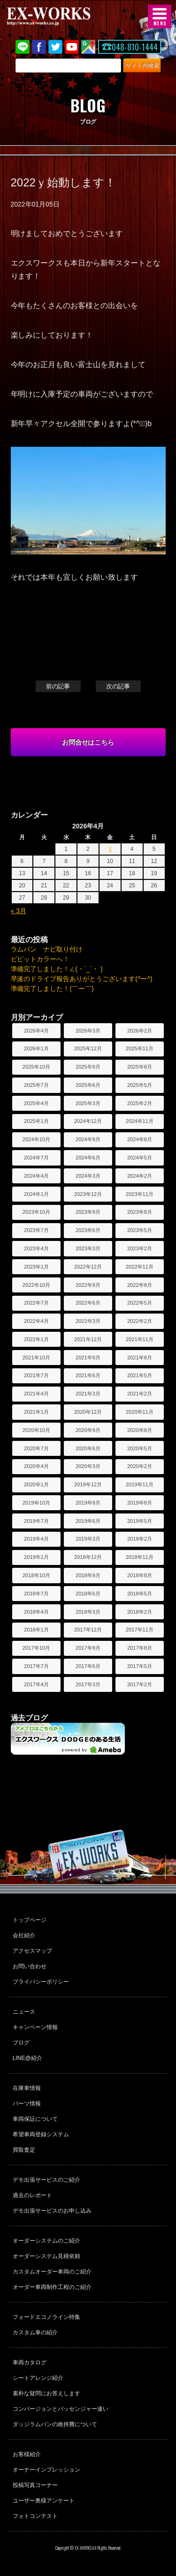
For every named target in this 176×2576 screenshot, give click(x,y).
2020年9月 (88, 1430)
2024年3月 (88, 1176)
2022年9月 (88, 1285)
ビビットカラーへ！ (40, 959)
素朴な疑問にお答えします (46, 2393)
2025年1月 (36, 1121)
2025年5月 (139, 1085)
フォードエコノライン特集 (46, 2317)
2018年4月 (36, 1612)
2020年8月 (139, 1430)
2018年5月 (139, 1593)
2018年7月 (36, 1593)
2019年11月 (139, 1484)
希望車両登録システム (41, 2134)
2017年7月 (36, 1666)
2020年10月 (36, 1430)
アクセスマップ (32, 1951)
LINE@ (22, 47)
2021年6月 (88, 1375)
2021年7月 (36, 1375)
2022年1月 (36, 1339)
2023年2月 (139, 1248)
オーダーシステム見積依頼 (46, 2256)
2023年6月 (88, 1230)
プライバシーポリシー (41, 1981)
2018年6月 (88, 1593)
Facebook (39, 47)
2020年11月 (139, 1412)
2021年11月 (139, 1339)
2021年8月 (139, 1357)
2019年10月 (36, 1503)
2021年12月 (88, 1339)
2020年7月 (36, 1448)
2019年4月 (36, 1539)
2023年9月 (88, 1212)
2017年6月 (88, 1666)
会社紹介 (24, 1935)
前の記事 (58, 686)
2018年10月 (36, 1575)
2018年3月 (88, 1612)
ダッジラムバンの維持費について (55, 2424)
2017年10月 (36, 1648)
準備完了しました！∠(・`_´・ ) (57, 969)
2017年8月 (139, 1648)
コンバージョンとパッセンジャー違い (60, 2409)
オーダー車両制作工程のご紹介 (52, 2287)
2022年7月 (36, 1303)
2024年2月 (139, 1176)
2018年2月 (139, 1612)
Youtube (72, 47)
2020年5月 (139, 1448)
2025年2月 (139, 1103)
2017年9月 (88, 1648)
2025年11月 (139, 1048)
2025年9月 (88, 1067)
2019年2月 (139, 1539)
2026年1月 (36, 1048)
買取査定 (24, 2150)
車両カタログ (29, 2362)
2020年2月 (139, 1466)
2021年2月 (139, 1393)
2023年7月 (36, 1230)
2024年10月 (36, 1139)
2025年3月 (88, 1103)
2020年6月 (88, 1448)
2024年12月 (88, 1121)
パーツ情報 (27, 2103)
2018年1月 (36, 1629)
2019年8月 (139, 1503)
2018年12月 (88, 1557)
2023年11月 (139, 1194)
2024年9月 (88, 1139)
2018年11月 (139, 1557)
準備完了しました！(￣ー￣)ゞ (55, 988)
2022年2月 (139, 1321)
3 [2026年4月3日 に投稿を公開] (110, 849)
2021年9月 (88, 1357)
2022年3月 (88, 1321)
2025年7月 (36, 1085)
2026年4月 (36, 1030)
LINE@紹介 (27, 2058)
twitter (55, 47)
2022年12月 (88, 1267)
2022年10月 (36, 1285)
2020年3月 (88, 1466)
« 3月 (18, 911)
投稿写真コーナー (35, 2485)
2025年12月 (88, 1048)
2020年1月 (36, 1484)
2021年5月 (139, 1375)
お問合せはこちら (88, 742)
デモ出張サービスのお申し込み (52, 2210)
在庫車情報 (27, 2088)
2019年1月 (36, 1557)
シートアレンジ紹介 (38, 2378)
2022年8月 (139, 1285)
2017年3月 (88, 1684)
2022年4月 (36, 1321)
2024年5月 (139, 1157)
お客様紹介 (27, 2454)
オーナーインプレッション (46, 2469)
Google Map (88, 47)
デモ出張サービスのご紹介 (46, 2180)
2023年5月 (139, 1230)
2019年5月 (139, 1521)
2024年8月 (139, 1139)
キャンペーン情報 (35, 2027)
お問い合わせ (29, 1966)
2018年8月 (139, 1575)
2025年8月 (139, 1067)
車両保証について (35, 2119)
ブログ (21, 2042)
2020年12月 (88, 1412)
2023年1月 (36, 1267)
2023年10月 (36, 1212)
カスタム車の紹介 (35, 2332)
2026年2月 (139, 1030)
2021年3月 (88, 1393)
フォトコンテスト (35, 2516)
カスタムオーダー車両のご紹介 (52, 2271)
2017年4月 (36, 1684)
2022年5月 (139, 1303)
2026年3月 (88, 1030)
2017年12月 (88, 1629)
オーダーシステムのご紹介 (46, 2240)
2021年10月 (36, 1357)
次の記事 (118, 686)
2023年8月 (139, 1212)
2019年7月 (36, 1521)
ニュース (24, 2011)
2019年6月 (88, 1521)
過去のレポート (32, 2195)
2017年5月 (139, 1666)
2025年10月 (36, 1067)
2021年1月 (36, 1412)
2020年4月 (36, 1466)
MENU (159, 16)
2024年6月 (88, 1157)
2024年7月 (36, 1157)
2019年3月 (88, 1539)
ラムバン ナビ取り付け (47, 949)
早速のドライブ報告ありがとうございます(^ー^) (82, 978)
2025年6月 (88, 1085)
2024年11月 (139, 1121)
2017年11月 (139, 1629)
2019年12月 (88, 1484)
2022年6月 (88, 1303)
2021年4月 (36, 1393)
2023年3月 (88, 1248)
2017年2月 (139, 1684)
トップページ (29, 1920)
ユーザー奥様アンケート (44, 2500)
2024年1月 (36, 1194)
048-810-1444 (135, 47)
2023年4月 (36, 1248)
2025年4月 (36, 1103)
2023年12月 (88, 1194)
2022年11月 (139, 1267)
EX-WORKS (63, 16)
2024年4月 (36, 1176)
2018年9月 (88, 1575)
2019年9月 (88, 1503)
